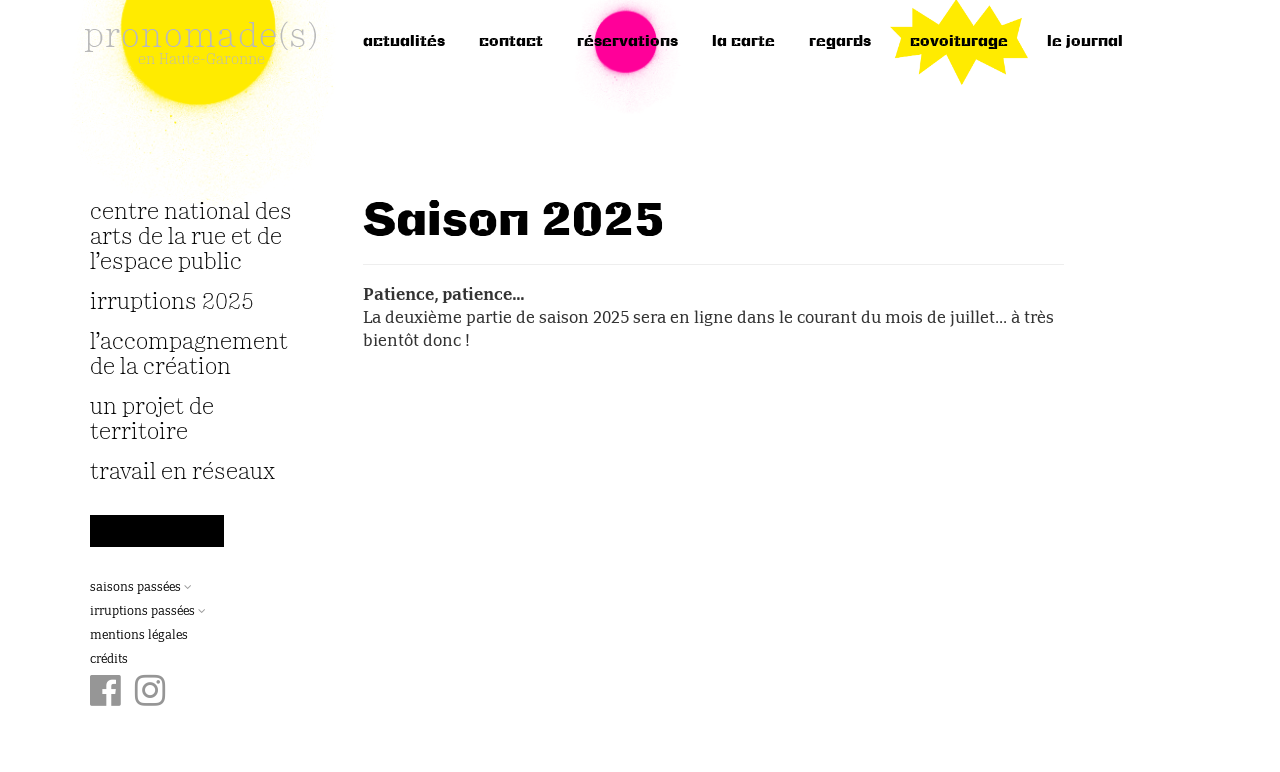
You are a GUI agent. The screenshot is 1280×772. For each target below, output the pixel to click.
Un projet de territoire (152, 420)
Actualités (404, 42)
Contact (511, 42)
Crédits (109, 660)
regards (840, 42)
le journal (1085, 42)
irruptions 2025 (172, 302)
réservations (627, 42)
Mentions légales (139, 636)
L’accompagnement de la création (189, 355)
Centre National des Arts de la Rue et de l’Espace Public (191, 237)
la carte (743, 42)
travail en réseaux (182, 472)
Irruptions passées (148, 612)
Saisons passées (141, 588)
